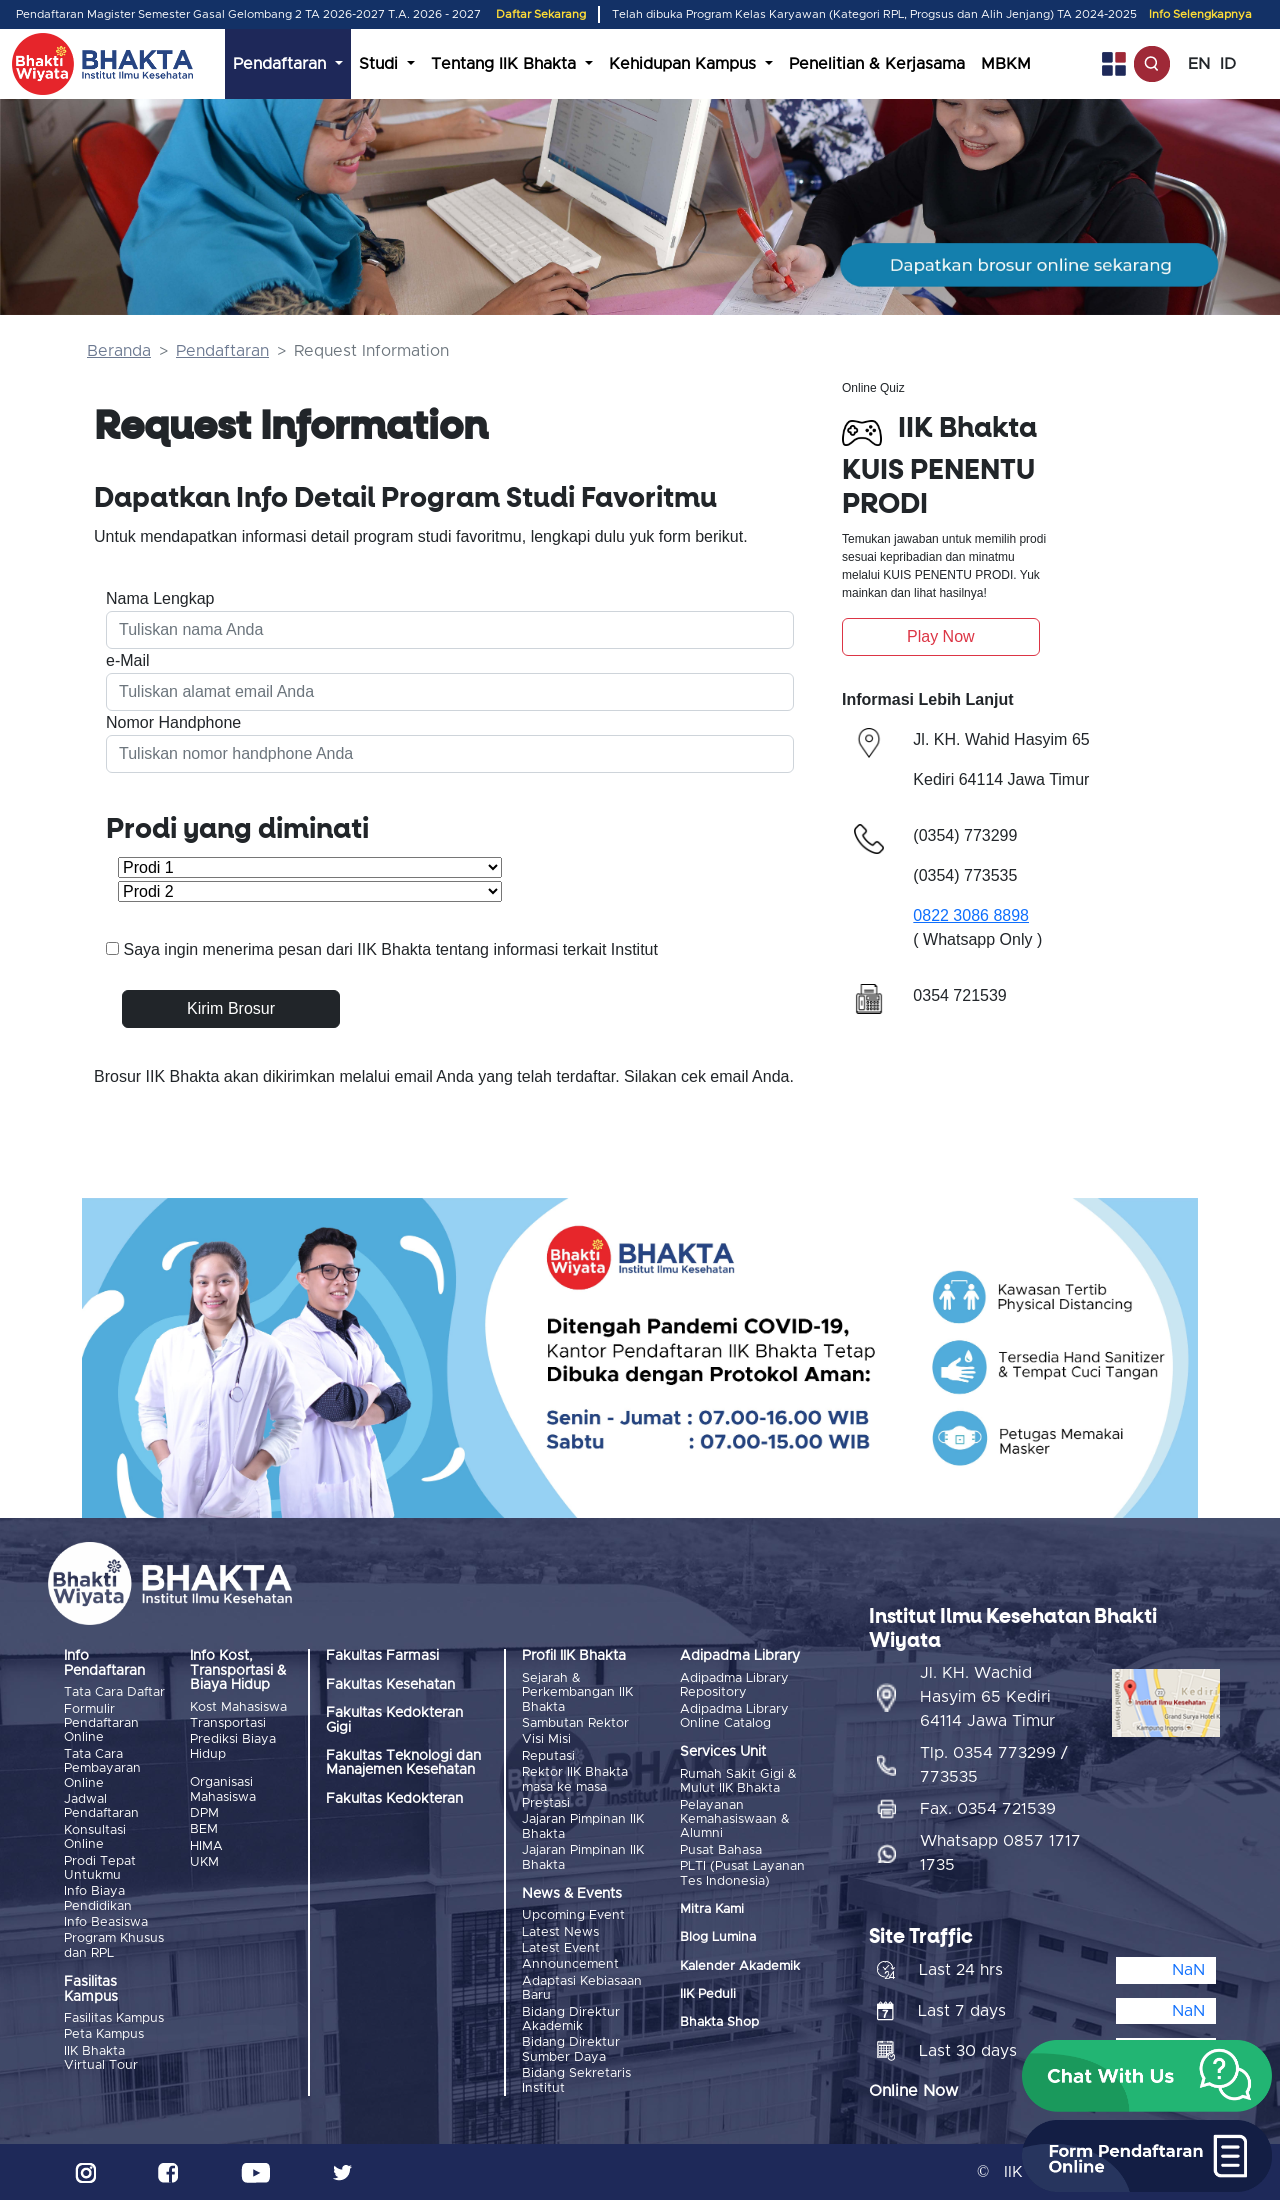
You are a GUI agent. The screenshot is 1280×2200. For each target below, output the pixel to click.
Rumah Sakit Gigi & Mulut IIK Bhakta (738, 1781)
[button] (1147, 2076)
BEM (204, 1829)
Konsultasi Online (95, 1837)
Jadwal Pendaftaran (101, 1806)
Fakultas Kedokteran (394, 1799)
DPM (204, 1813)
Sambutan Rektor (575, 1723)
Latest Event (561, 1948)
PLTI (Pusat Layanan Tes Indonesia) (742, 1873)
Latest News (560, 1932)
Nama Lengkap (160, 598)
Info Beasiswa (106, 1922)
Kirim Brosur (231, 1008)
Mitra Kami (712, 1909)
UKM (204, 1862)
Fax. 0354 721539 (988, 1809)
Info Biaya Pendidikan (98, 1898)
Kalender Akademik (740, 1966)
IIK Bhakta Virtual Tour (101, 2058)
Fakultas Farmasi (382, 1656)
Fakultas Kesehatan (390, 1685)
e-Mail (128, 660)
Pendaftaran (222, 351)
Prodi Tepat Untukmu (100, 1868)
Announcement (570, 1964)
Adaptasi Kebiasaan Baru (582, 1988)
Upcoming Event (573, 1915)
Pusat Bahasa (721, 1850)
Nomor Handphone (173, 722)
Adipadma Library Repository (734, 1685)
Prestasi (546, 1803)
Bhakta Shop (719, 2022)
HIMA (206, 1846)
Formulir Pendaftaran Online (101, 1724)
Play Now (941, 636)
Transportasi (228, 1723)
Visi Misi (546, 1739)
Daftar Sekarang (541, 14)
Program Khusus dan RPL (114, 1945)
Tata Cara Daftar (114, 1692)
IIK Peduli (708, 1994)
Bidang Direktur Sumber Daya (571, 2049)
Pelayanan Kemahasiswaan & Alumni (735, 1820)
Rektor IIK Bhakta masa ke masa (575, 1779)
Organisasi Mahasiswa (223, 1789)
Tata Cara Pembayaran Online (102, 1769)
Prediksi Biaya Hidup (233, 1746)
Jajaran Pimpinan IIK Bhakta (583, 1826)
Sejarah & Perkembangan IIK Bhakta (577, 1693)
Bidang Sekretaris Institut (576, 2080)
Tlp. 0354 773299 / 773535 (994, 1765)
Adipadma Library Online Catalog (734, 1716)
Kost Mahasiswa (238, 1707)
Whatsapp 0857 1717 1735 (1000, 1853)
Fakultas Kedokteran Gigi (394, 1720)
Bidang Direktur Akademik (571, 2019)
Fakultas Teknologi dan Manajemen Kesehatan (403, 1763)
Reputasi (548, 1756)
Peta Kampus (104, 2034)
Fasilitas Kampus (114, 2018)
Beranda (119, 351)
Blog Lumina (718, 1937)
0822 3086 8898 (971, 915)
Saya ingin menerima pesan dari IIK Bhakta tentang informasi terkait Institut (390, 949)
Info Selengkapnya (1200, 14)
